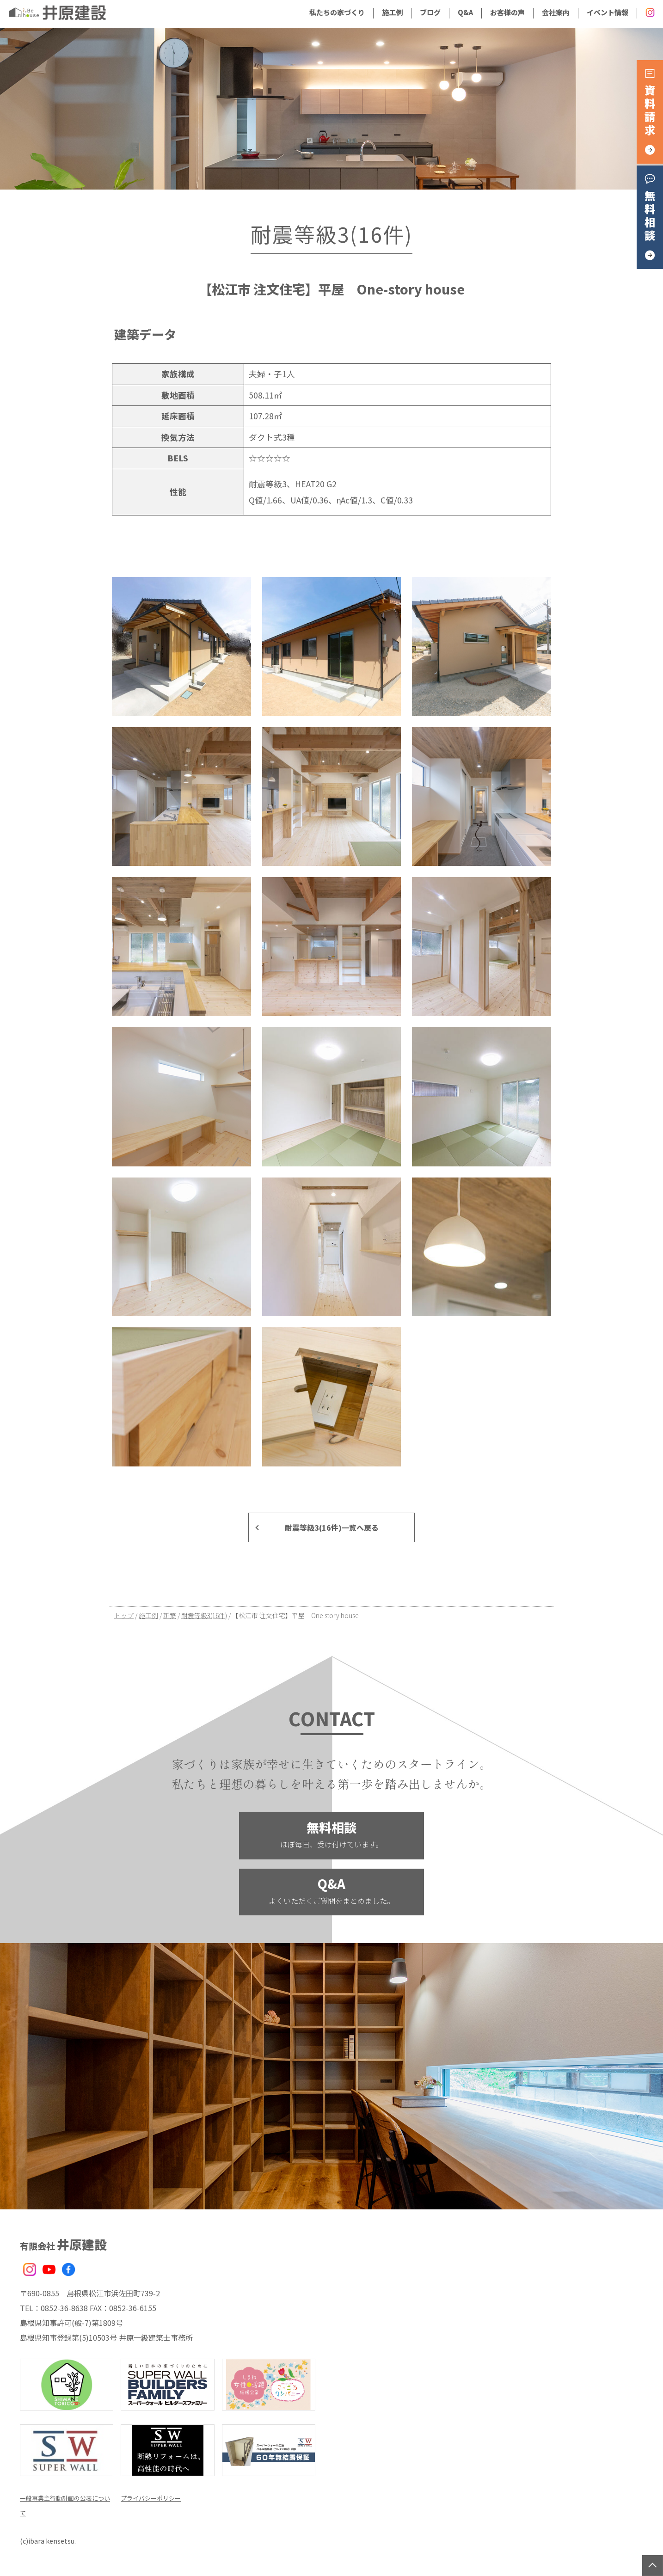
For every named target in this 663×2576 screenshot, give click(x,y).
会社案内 (556, 12)
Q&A (465, 12)
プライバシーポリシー (158, 2497)
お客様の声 (507, 12)
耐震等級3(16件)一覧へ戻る (332, 1527)
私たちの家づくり (337, 12)
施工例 (392, 12)
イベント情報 (607, 12)
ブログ (430, 12)
